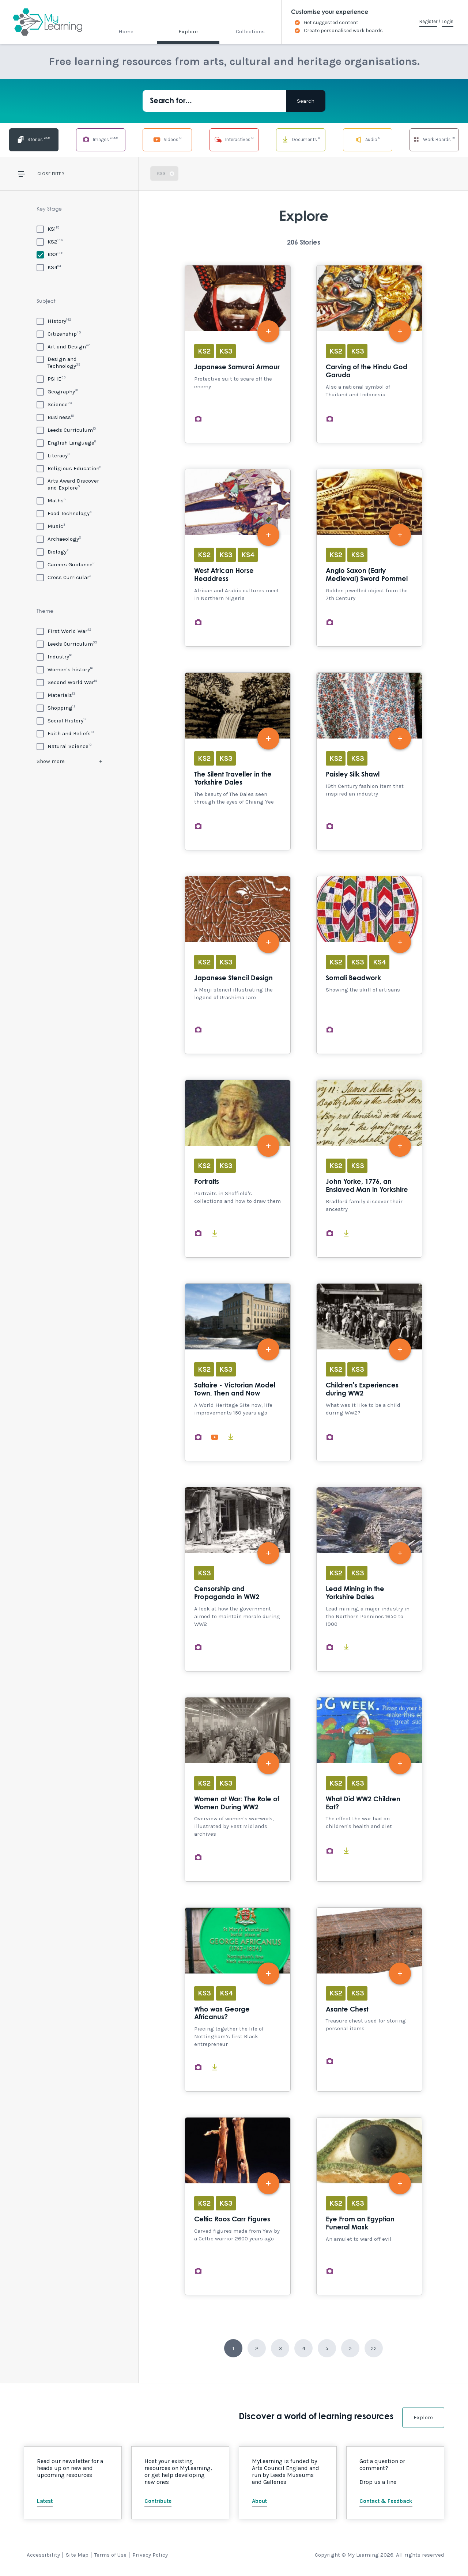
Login (447, 21)
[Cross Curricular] (64, 577)
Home (125, 31)
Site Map (77, 2555)
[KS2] (50, 241)
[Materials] (56, 694)
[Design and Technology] (69, 362)
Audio (367, 139)
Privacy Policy (150, 2555)
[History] (54, 320)
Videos (167, 139)
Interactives (234, 139)
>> (374, 2348)
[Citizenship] (59, 333)
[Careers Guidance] (66, 564)
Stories (33, 139)
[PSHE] (51, 378)
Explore (188, 31)
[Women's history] (65, 669)
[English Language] (66, 442)
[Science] (54, 404)
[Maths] (51, 500)
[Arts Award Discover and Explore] (69, 484)
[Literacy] (53, 455)
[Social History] (62, 720)
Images (100, 139)
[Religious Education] (69, 468)
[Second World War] (67, 682)
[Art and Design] (63, 346)
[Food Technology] (64, 513)
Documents (301, 139)
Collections (250, 31)
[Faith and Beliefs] (65, 733)
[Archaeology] (59, 538)
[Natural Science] (64, 746)
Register (428, 21)
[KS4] (49, 267)
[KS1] (48, 228)
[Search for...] (214, 101)
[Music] (51, 525)
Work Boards (434, 139)
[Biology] (53, 551)
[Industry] (54, 656)
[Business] (55, 416)
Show (51, 761)
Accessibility (43, 2555)
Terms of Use (110, 2555)
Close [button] (44, 173)
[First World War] (64, 630)
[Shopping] (56, 707)
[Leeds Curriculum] (66, 429)
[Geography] (57, 391)
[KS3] (50, 254)
